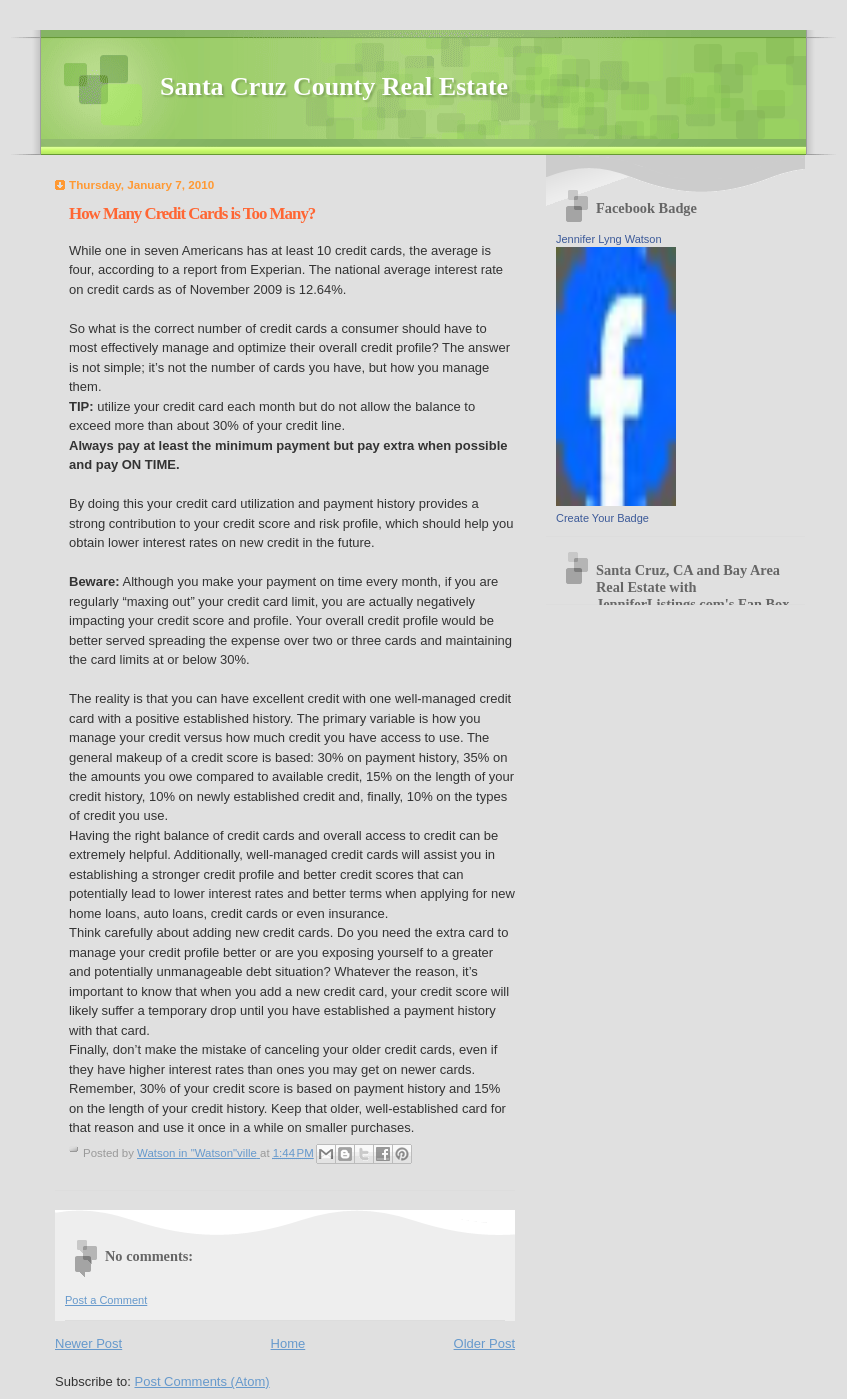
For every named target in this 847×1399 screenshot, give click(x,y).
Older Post (484, 1343)
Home (288, 1343)
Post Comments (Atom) (202, 1381)
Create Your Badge (602, 518)
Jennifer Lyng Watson (609, 239)
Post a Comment (106, 1300)
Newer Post (88, 1343)
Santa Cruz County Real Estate (334, 86)
